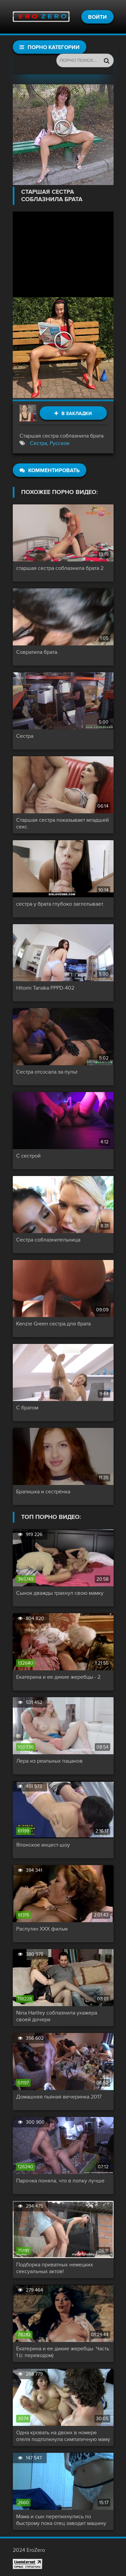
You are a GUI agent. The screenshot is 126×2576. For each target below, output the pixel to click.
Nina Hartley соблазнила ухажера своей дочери (56, 2016)
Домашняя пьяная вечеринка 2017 (58, 2096)
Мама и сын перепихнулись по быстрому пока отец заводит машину (61, 2520)
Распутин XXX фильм (42, 1929)
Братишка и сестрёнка (43, 1491)
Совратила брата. (37, 652)
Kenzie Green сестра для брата (53, 1323)
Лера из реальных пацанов (49, 1761)
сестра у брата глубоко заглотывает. (60, 904)
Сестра (38, 443)
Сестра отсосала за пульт (47, 1072)
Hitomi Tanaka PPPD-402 (45, 988)
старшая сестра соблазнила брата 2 (59, 568)
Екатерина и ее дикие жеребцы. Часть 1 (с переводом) (62, 2352)
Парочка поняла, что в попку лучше (60, 2180)
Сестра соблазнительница (48, 1239)
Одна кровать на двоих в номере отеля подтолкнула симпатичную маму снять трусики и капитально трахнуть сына (63, 2436)
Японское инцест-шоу (43, 1845)
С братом (27, 1407)
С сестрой (28, 1156)
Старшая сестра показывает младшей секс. (62, 823)
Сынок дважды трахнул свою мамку (59, 1593)
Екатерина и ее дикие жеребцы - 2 (58, 1677)
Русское (60, 443)
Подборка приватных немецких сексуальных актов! (54, 2268)
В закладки (73, 413)
